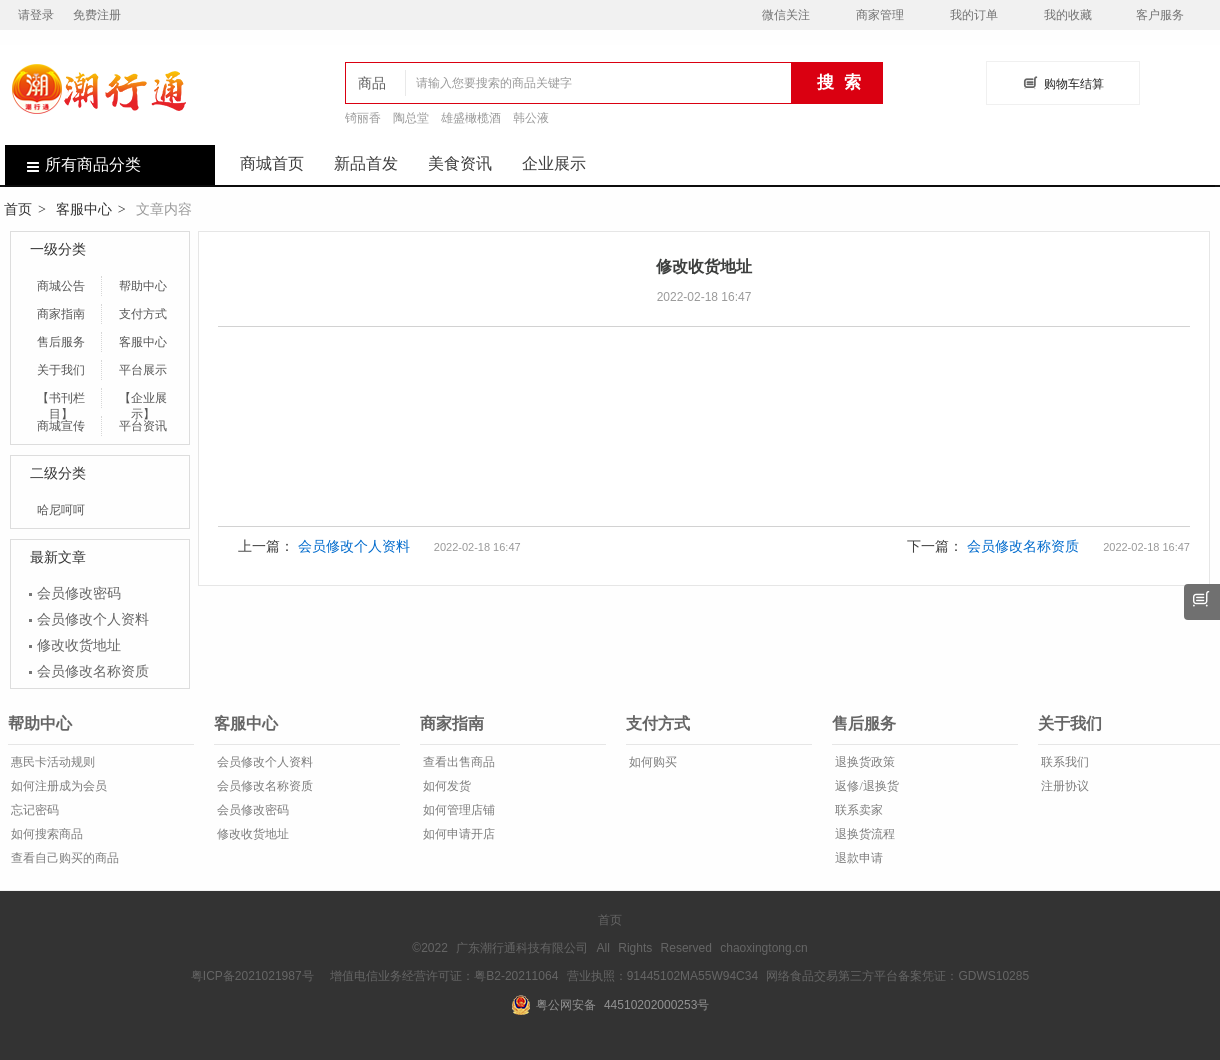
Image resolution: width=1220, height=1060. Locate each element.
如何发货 (445, 786)
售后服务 (61, 342)
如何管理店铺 (457, 810)
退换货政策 (863, 762)
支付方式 (143, 314)
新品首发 (366, 163)
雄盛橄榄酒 (471, 118)
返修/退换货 (865, 786)
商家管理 (880, 15)
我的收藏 (1068, 15)
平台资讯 (143, 426)
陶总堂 (411, 118)
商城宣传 (61, 426)
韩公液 (531, 118)
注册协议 (1063, 786)
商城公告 (61, 286)
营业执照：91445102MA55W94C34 (662, 976)
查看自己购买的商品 (63, 858)
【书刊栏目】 (61, 399)
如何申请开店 (457, 834)
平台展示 (143, 370)
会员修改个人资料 (93, 619)
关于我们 (61, 370)
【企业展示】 (143, 399)
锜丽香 (363, 118)
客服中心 (84, 209)
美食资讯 (460, 163)
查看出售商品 (457, 762)
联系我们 (1063, 762)
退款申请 (857, 858)
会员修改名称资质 (93, 671)
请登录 (36, 15)
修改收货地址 (79, 645)
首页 (18, 209)
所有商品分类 (73, 164)
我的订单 (974, 15)
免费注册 (97, 15)
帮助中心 (143, 286)
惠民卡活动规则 (51, 762)
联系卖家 (857, 810)
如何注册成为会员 (57, 786)
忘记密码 (33, 810)
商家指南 (61, 314)
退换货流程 (863, 834)
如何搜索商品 (45, 834)
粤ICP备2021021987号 (252, 976)
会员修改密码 (79, 593)
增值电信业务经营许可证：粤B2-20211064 (444, 976)
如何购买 (651, 762)
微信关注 (786, 15)
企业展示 (554, 163)
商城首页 (272, 163)
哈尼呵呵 (61, 510)
